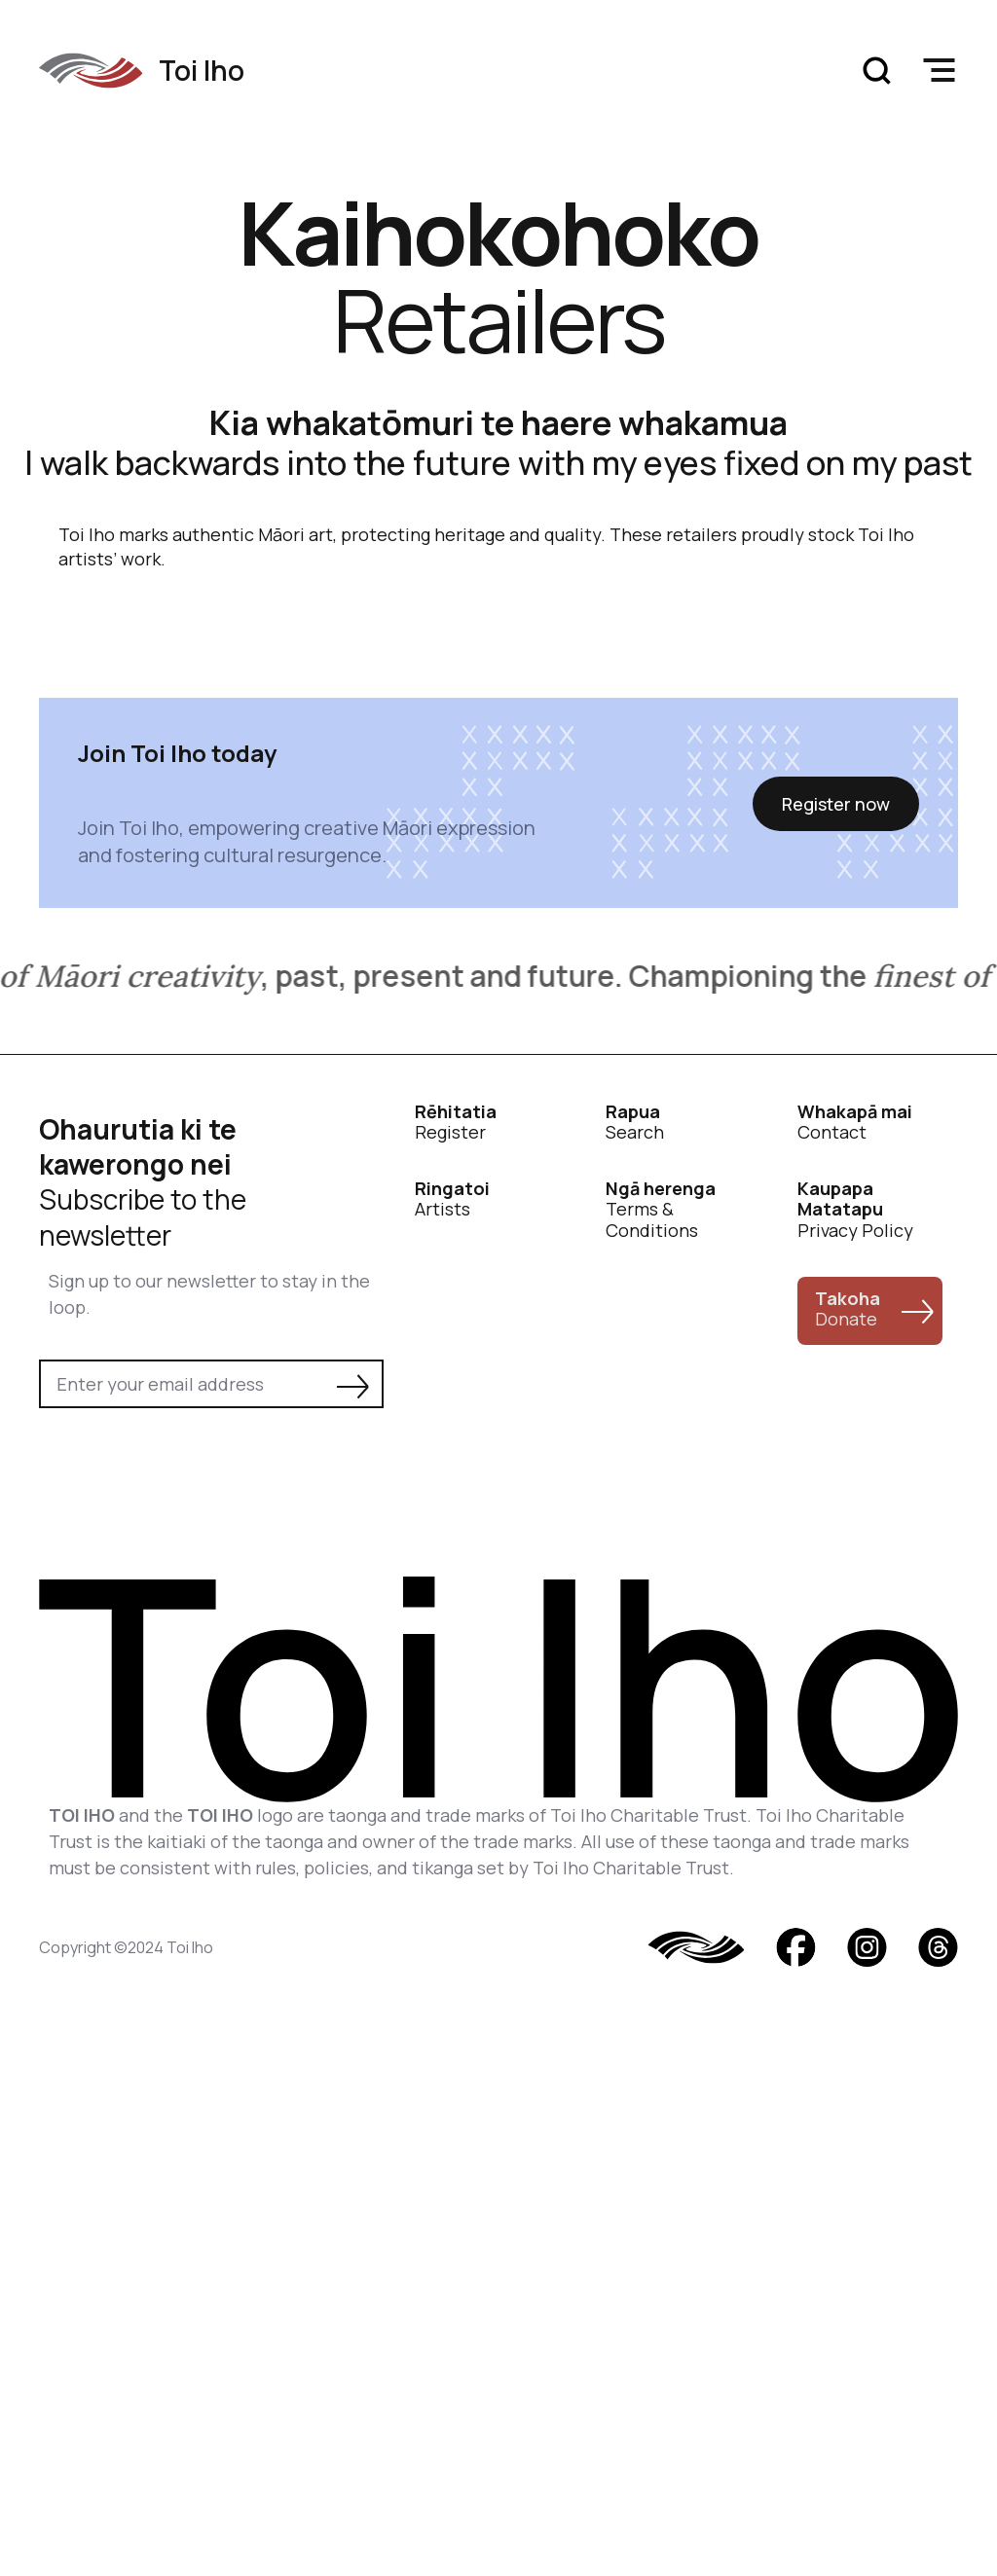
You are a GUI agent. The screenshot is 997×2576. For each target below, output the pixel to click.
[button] (938, 70)
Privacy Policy (855, 1210)
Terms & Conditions (661, 1210)
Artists (452, 1199)
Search (635, 1122)
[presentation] (187, 1462)
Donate (847, 1309)
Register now (836, 804)
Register (456, 1122)
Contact (854, 1122)
